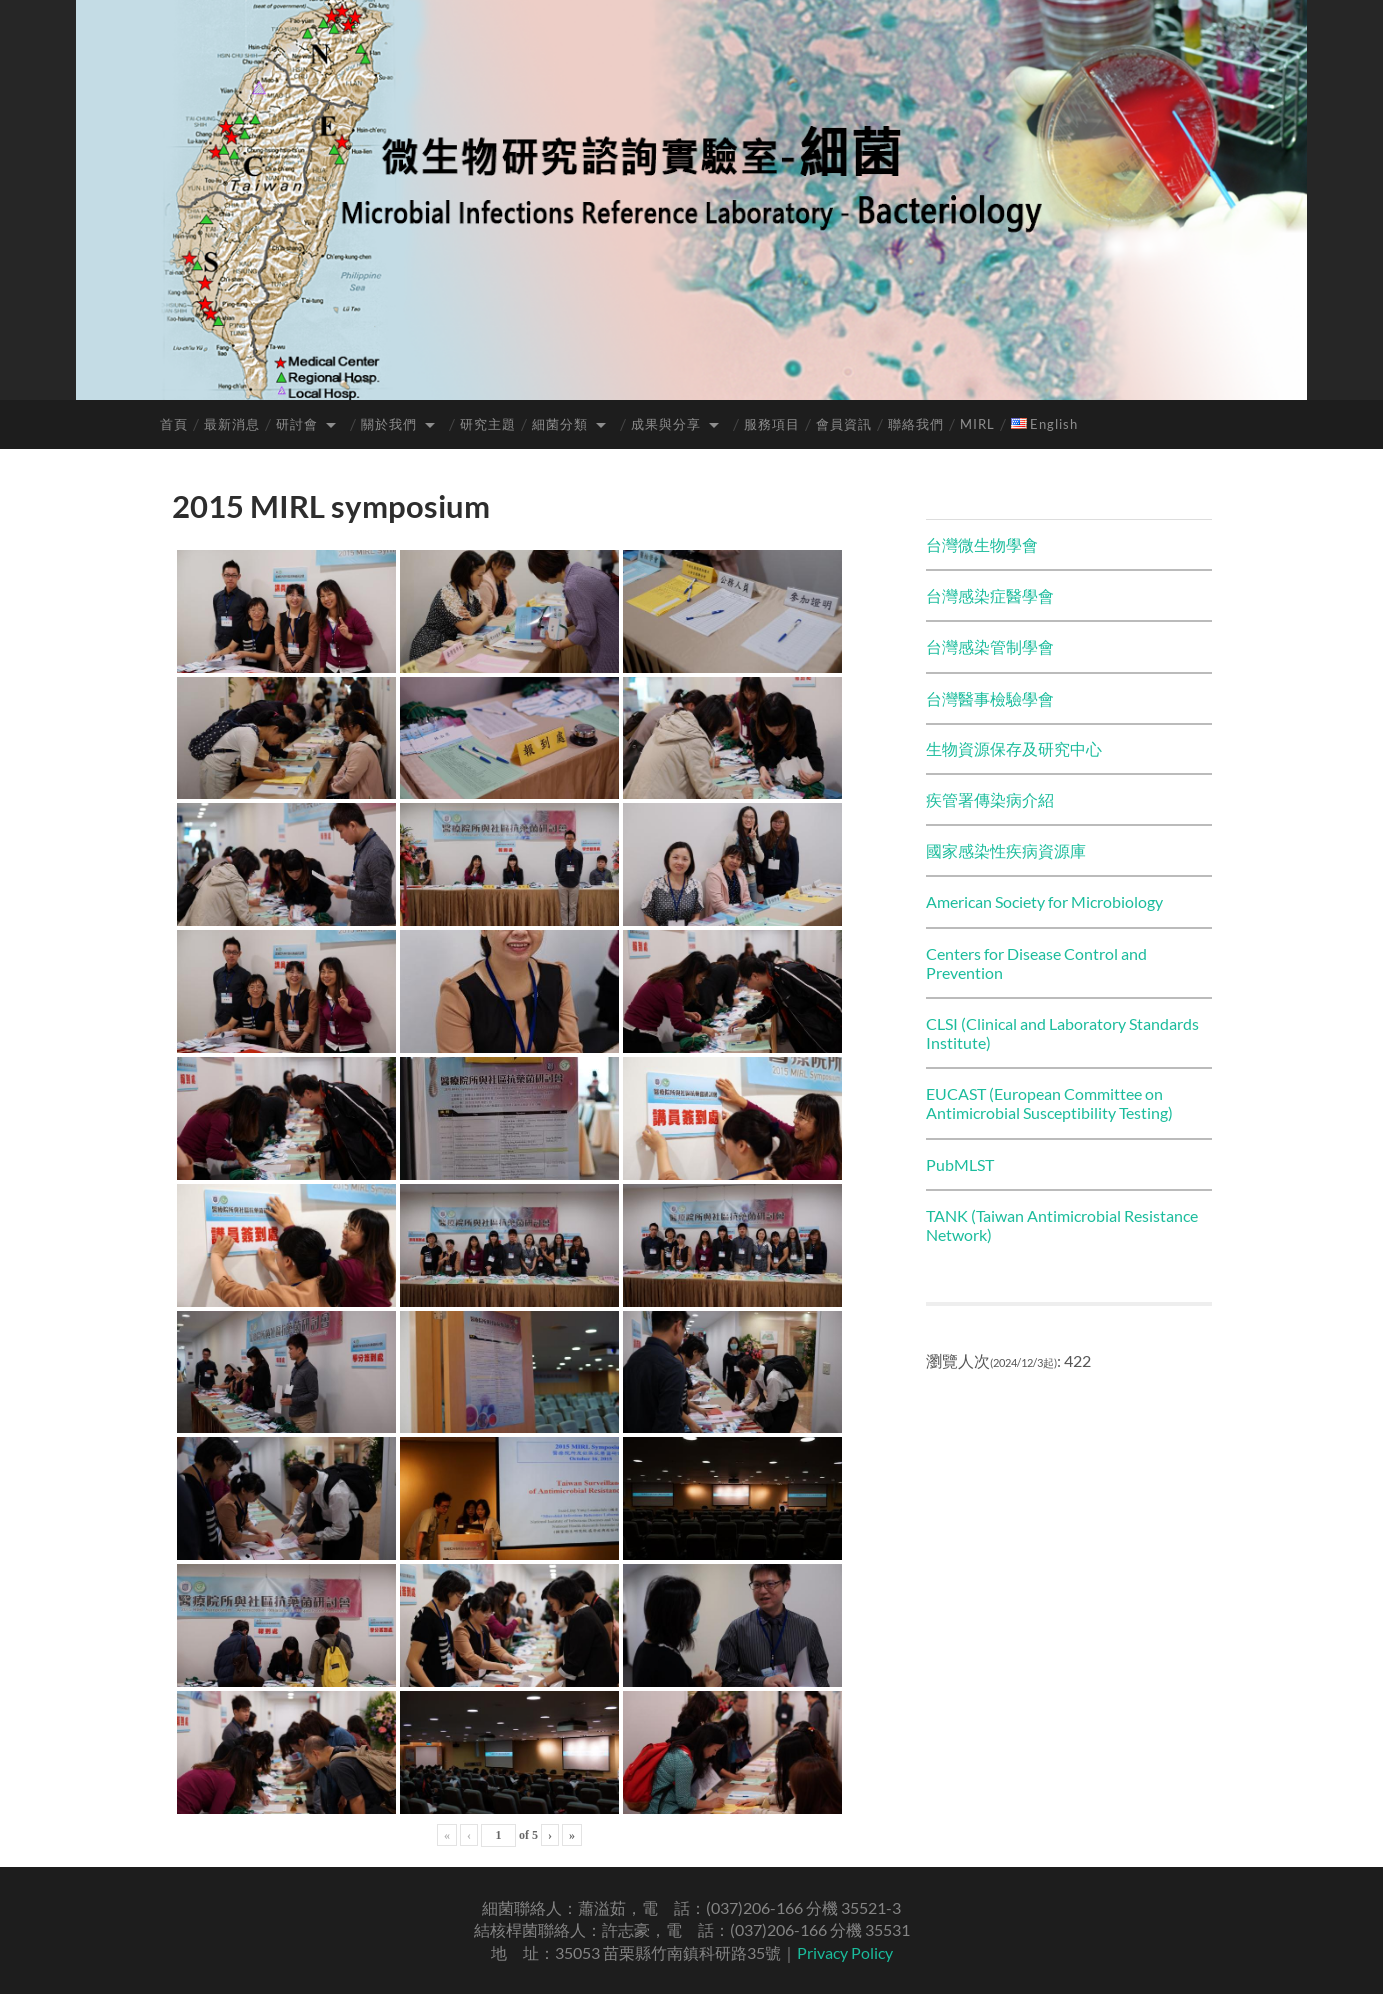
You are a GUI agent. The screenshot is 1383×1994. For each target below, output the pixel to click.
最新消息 (232, 424)
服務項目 (772, 424)
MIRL (977, 424)
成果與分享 (666, 424)
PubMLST (960, 1164)
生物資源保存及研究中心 (1014, 748)
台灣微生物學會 (982, 544)
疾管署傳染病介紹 (990, 799)
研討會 (297, 424)
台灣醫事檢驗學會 (990, 698)
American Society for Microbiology (1044, 901)
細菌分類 (560, 424)
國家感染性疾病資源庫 (1006, 850)
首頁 (174, 424)
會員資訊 (844, 424)
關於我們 (389, 424)
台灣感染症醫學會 (990, 595)
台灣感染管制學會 (990, 646)
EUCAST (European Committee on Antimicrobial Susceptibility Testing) (1049, 1103)
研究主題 (488, 424)
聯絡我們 (916, 424)
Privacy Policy (845, 1952)
